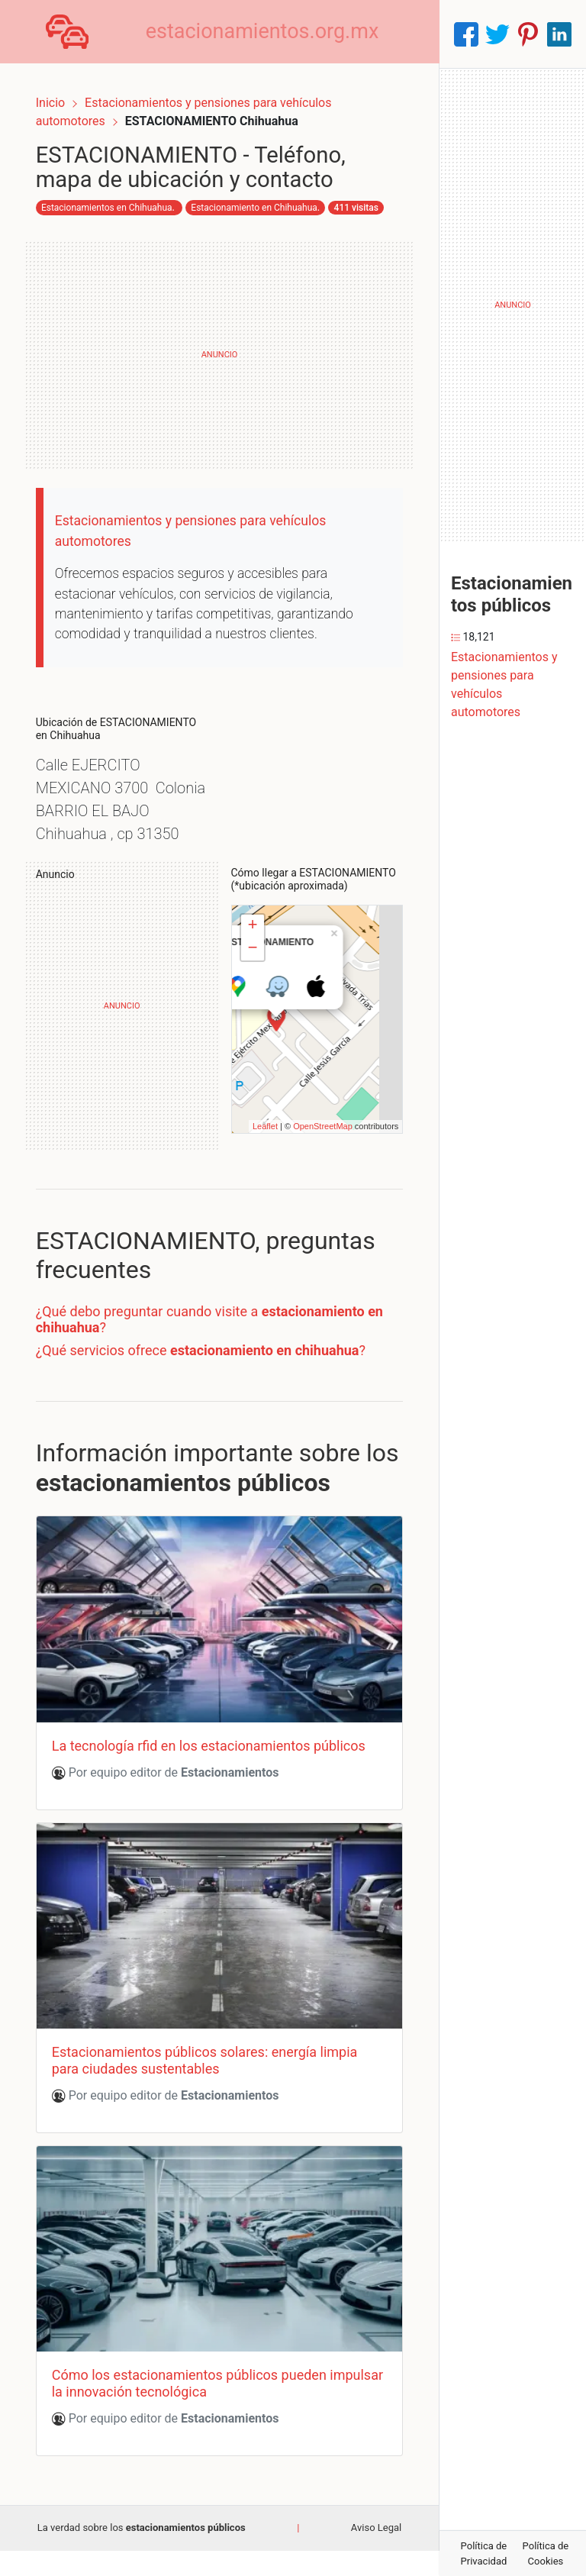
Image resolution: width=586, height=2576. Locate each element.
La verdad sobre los (141, 2553)
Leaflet (253, 1177)
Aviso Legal (376, 2553)
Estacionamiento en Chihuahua (116, 217)
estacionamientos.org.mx (274, 33)
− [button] (252, 1000)
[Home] (73, 33)
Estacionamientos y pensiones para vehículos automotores (504, 684)
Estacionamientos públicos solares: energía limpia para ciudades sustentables (217, 2100)
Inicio (62, 89)
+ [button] (252, 977)
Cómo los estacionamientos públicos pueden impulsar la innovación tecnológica (201, 2409)
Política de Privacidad (484, 2553)
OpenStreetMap (310, 1177)
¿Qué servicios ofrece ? (213, 1401)
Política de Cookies (546, 2553)
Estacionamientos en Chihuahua (119, 199)
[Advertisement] (219, 358)
